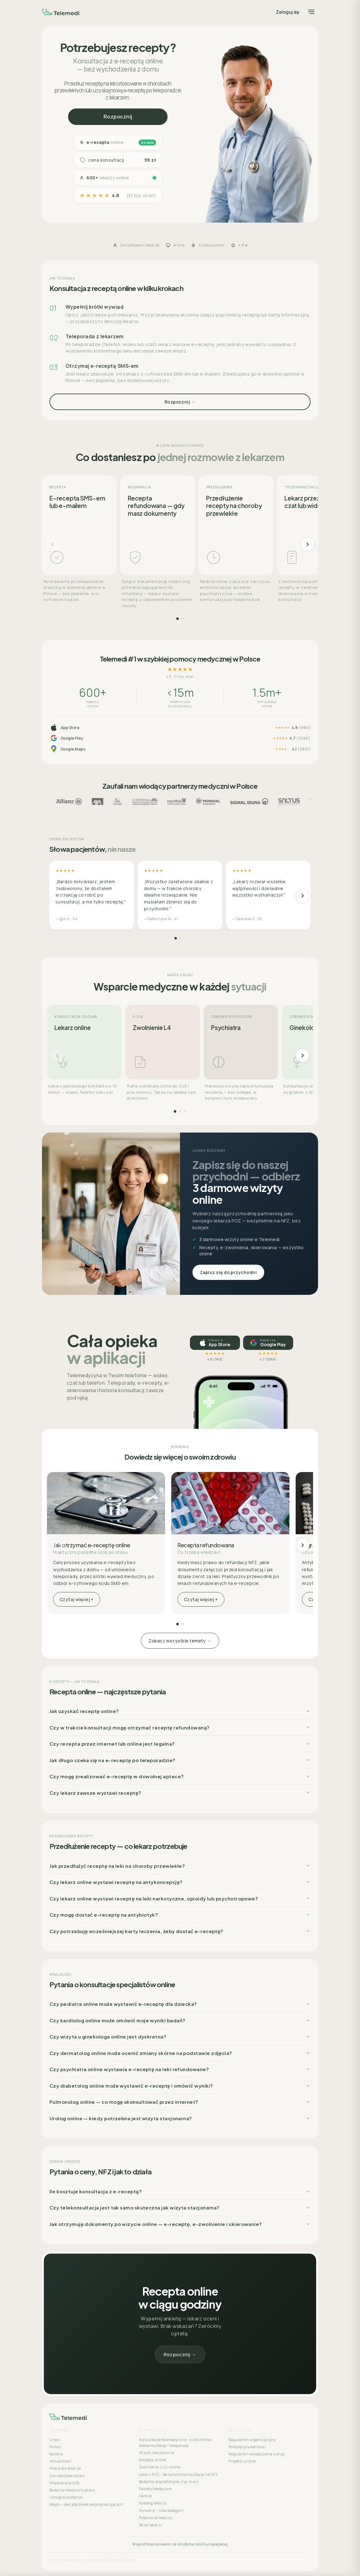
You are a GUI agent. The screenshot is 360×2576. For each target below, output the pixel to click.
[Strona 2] (182, 618)
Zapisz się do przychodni (228, 1272)
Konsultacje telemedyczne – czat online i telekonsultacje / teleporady (175, 2442)
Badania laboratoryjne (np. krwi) (169, 2481)
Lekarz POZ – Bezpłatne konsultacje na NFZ (178, 2474)
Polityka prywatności (247, 2446)
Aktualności (60, 2461)
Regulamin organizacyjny (252, 2439)
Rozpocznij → (180, 402)
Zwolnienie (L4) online (159, 2467)
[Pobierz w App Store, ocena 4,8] (215, 1343)
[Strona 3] (184, 938)
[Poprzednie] (52, 544)
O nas (54, 2439)
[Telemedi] (60, 12)
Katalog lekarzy (153, 2503)
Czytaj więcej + (77, 1599)
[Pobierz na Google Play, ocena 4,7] (268, 1343)
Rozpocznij (118, 116)
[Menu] (311, 12)
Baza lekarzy (151, 2525)
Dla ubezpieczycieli (67, 2475)
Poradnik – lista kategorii (161, 2510)
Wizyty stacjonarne (156, 2452)
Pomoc (55, 2446)
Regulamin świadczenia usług (256, 2454)
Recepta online (152, 2460)
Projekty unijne (242, 2461)
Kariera (56, 2454)
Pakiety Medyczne (155, 2488)
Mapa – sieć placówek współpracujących (86, 2504)
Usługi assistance (66, 2497)
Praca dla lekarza (65, 2468)
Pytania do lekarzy (155, 2517)
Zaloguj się (287, 12)
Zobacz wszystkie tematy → (180, 1641)
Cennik (145, 2496)
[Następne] (307, 544)
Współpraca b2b (64, 2483)
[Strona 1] (177, 618)
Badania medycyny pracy (72, 2490)
